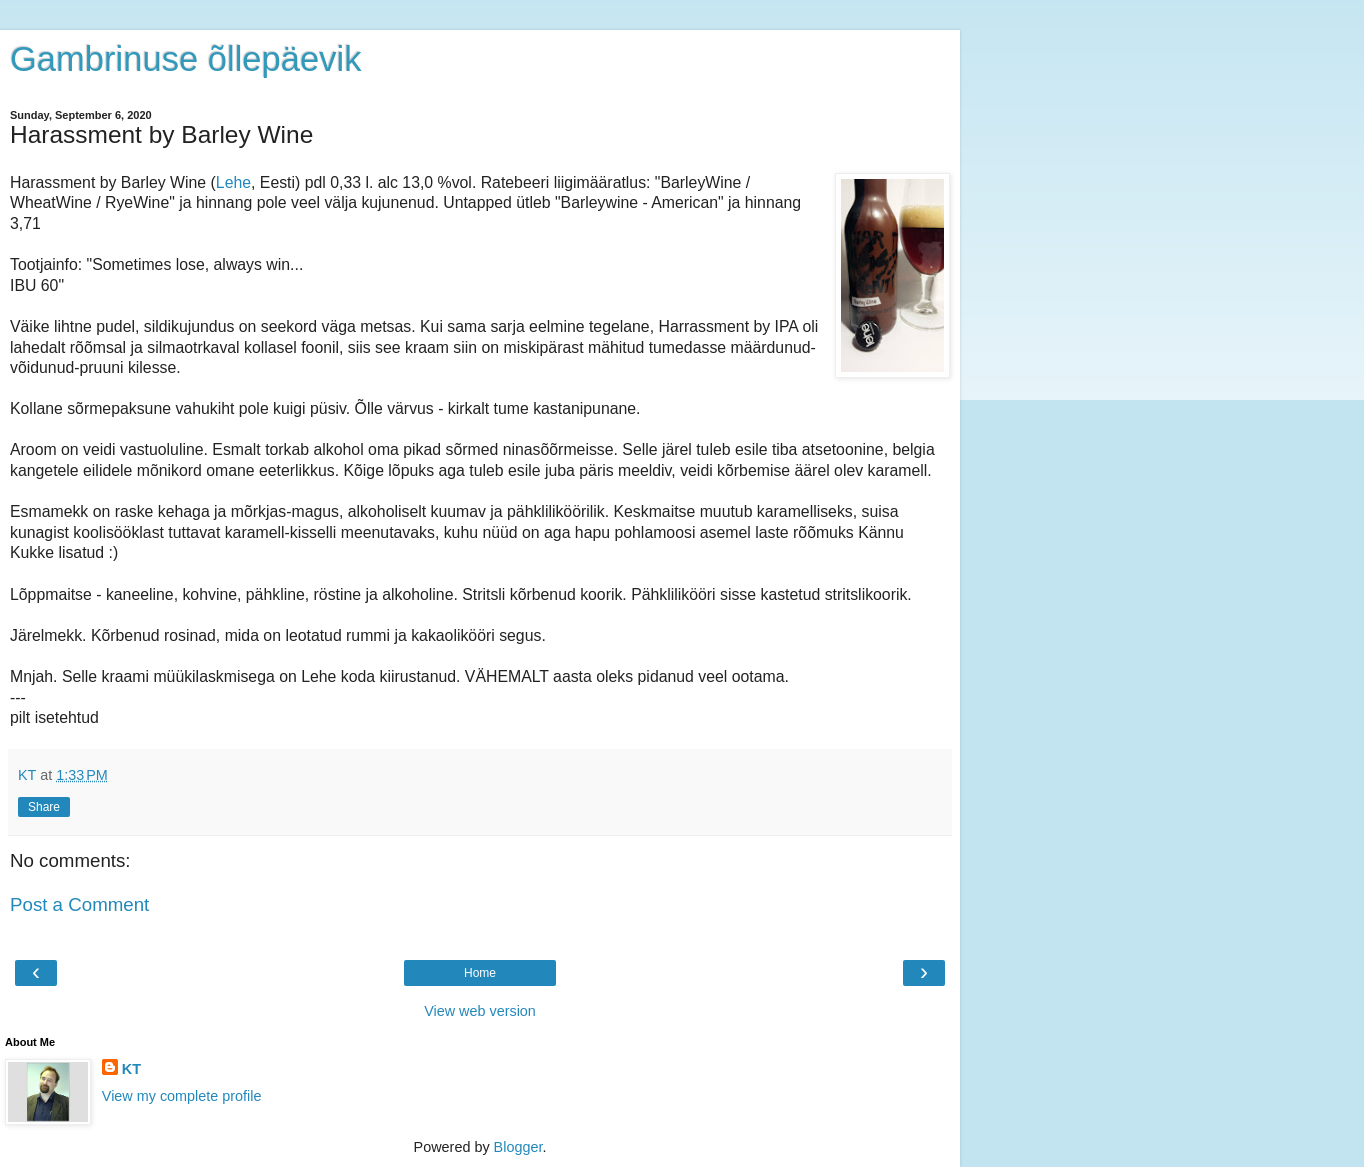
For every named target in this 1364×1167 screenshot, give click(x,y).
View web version (480, 1011)
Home (480, 973)
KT (131, 1069)
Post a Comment (79, 904)
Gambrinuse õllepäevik (185, 59)
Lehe (233, 182)
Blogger (518, 1147)
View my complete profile (182, 1096)
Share (44, 807)
